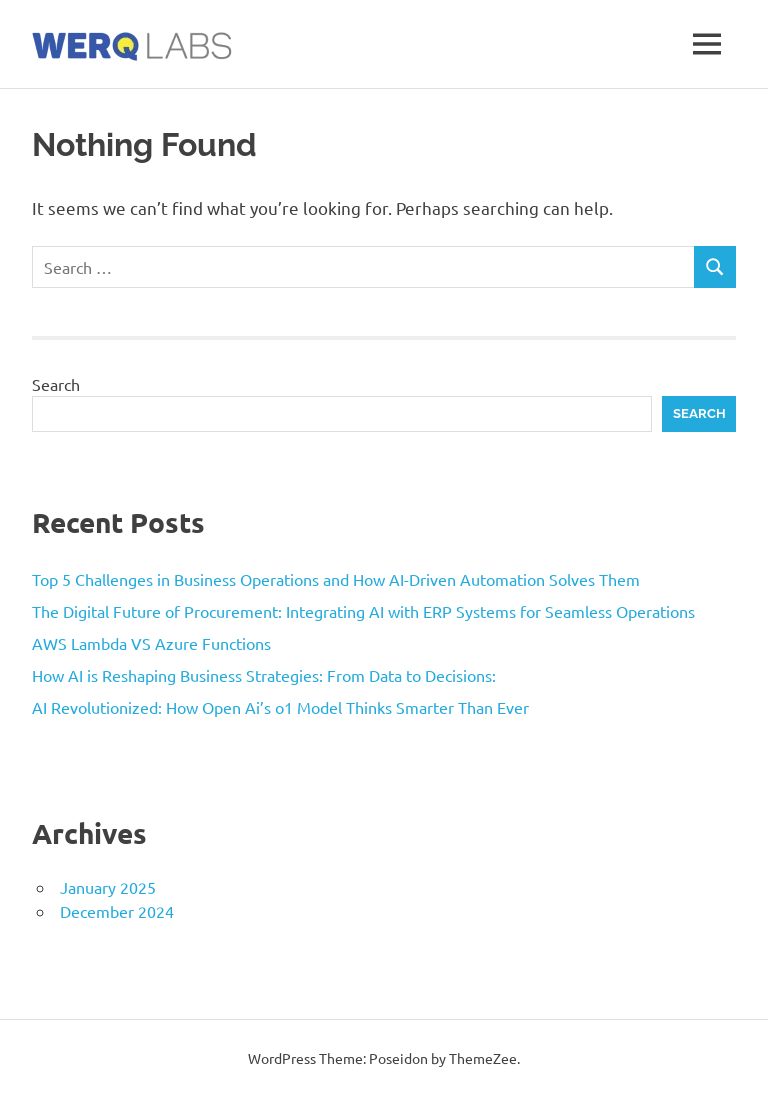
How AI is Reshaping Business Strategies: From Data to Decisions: (264, 675)
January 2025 (108, 887)
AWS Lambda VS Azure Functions (151, 643)
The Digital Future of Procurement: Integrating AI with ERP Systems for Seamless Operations (363, 611)
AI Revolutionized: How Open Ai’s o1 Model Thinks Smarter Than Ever (280, 707)
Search (56, 384)
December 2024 (117, 911)
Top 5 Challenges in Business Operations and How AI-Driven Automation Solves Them (336, 579)
